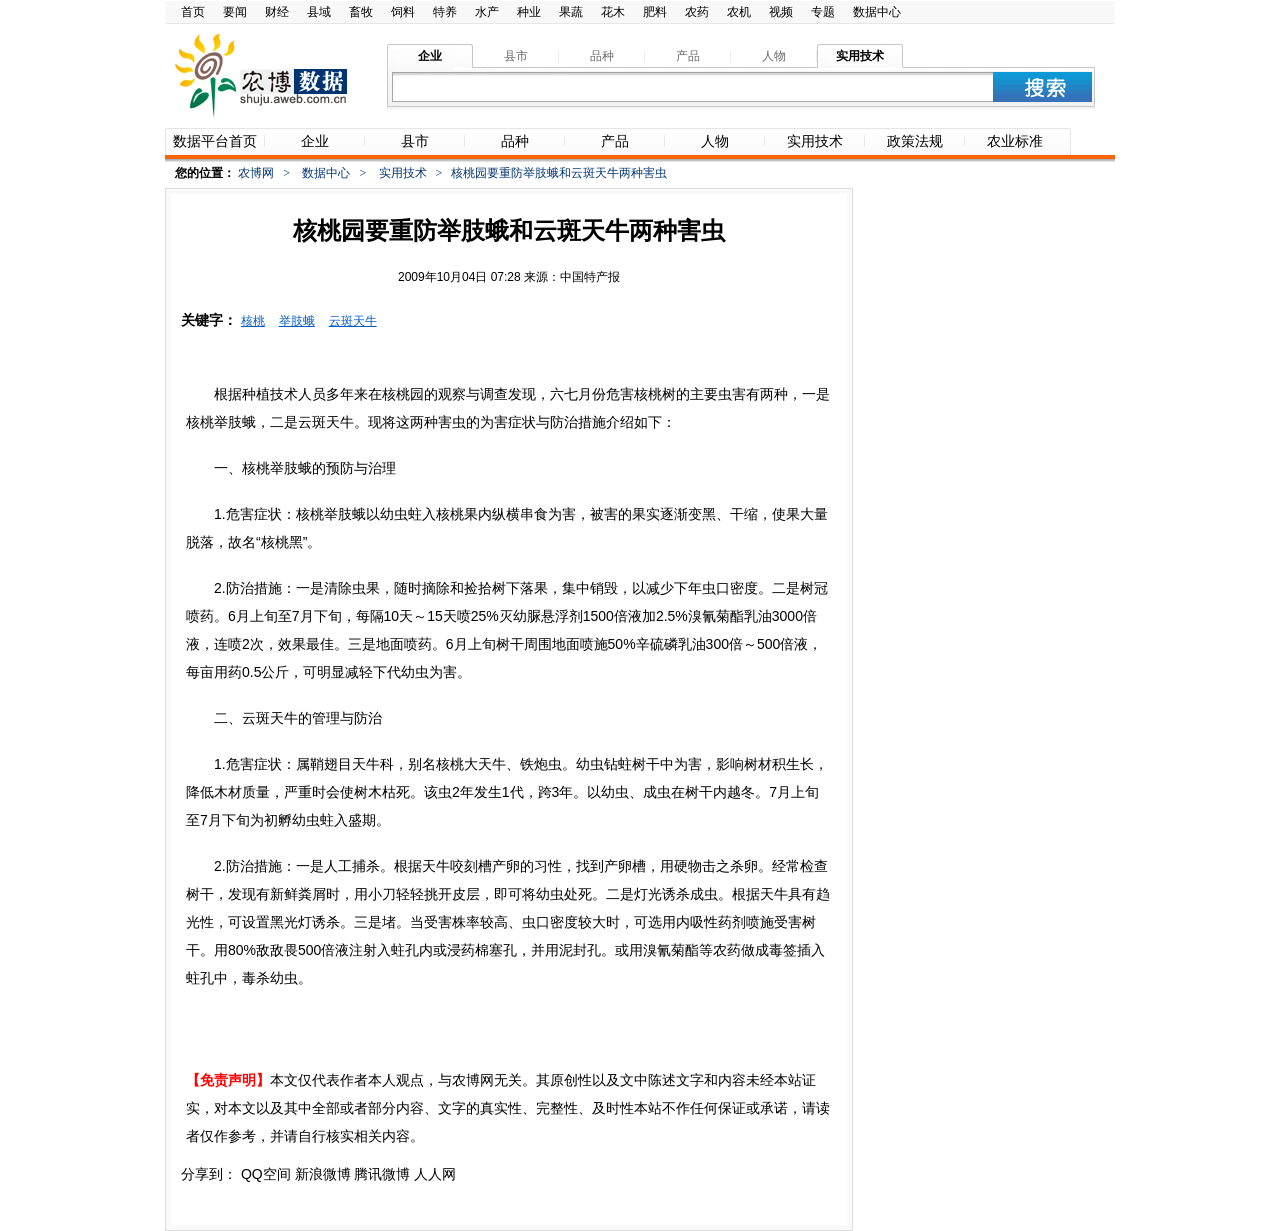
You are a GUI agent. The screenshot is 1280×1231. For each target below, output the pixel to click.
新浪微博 (323, 1174)
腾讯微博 (382, 1174)
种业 (529, 12)
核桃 (253, 321)
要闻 (235, 12)
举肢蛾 (297, 321)
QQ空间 (266, 1174)
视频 (781, 12)
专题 (823, 12)
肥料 (655, 12)
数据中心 (877, 12)
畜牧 (361, 12)
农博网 (256, 173)
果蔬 (571, 12)
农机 (739, 12)
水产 (487, 12)
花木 (613, 12)
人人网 (435, 1174)
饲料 (403, 12)
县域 (319, 12)
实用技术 (403, 173)
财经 (277, 12)
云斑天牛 (353, 321)
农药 (697, 12)
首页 (193, 12)
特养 (445, 12)
